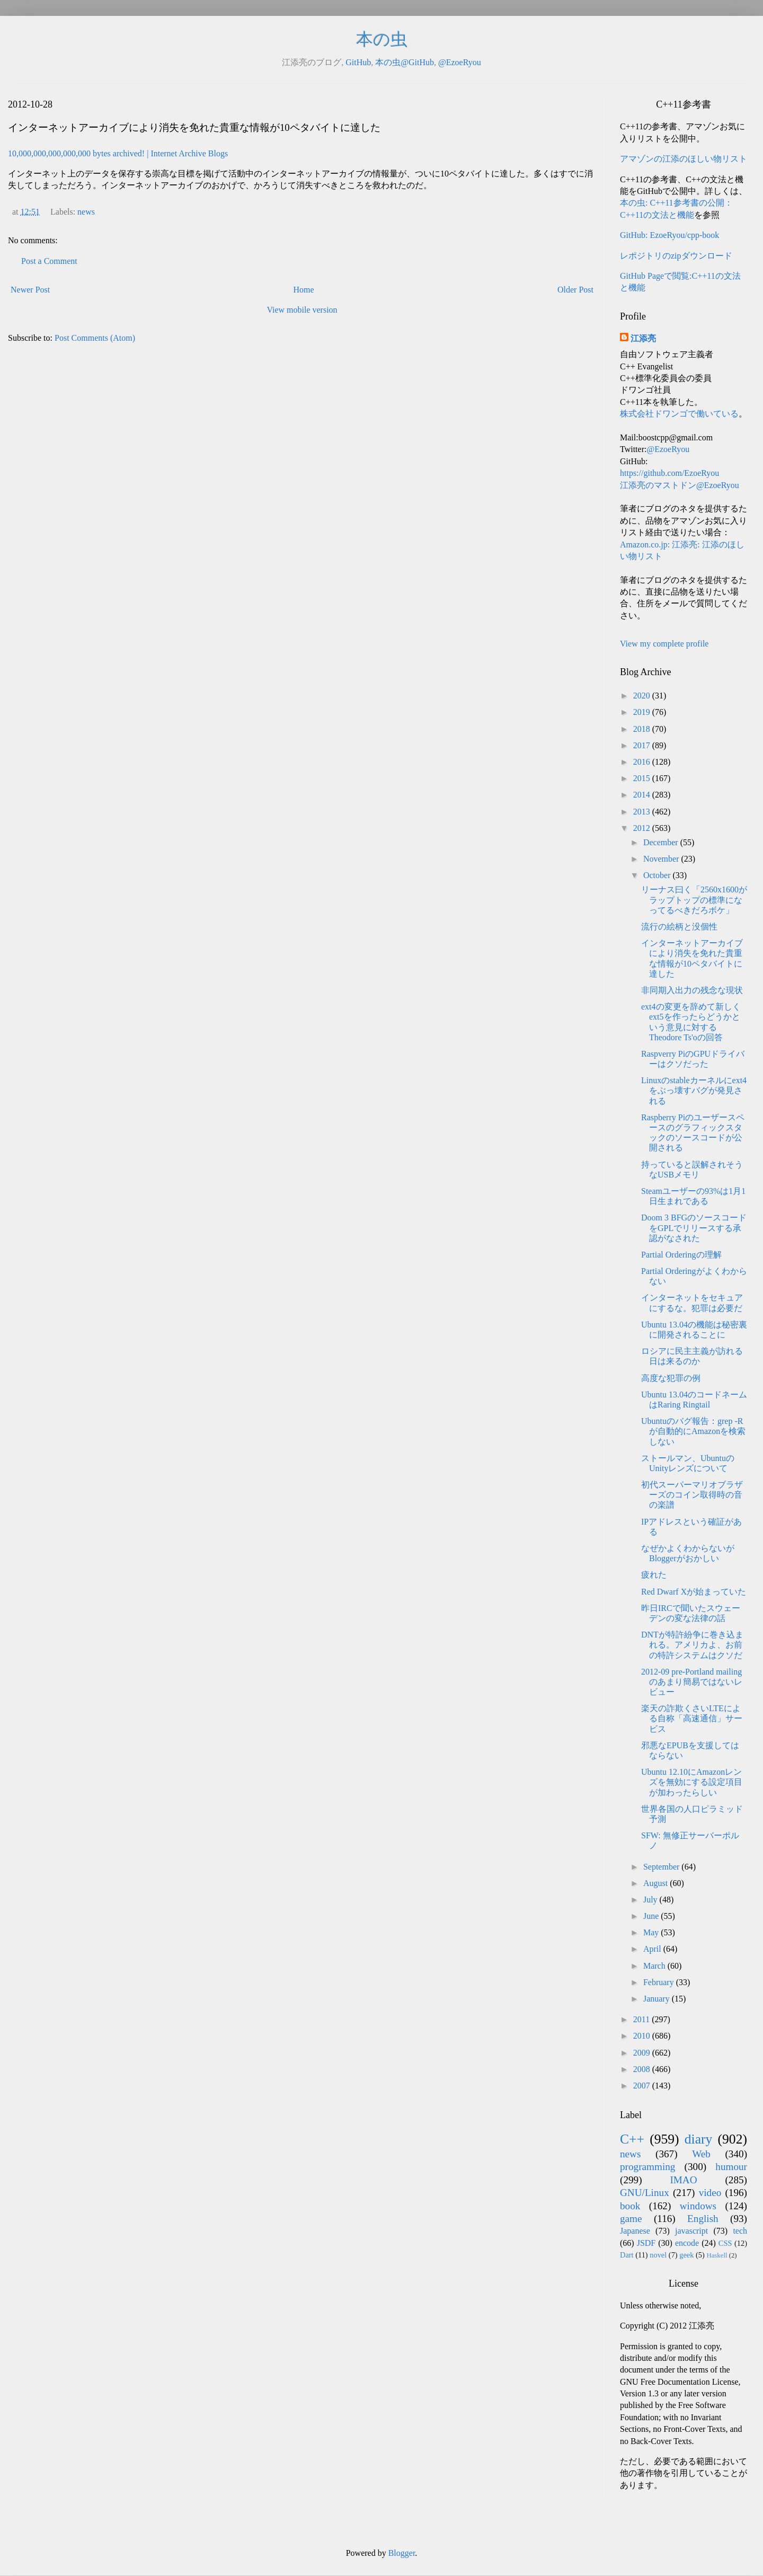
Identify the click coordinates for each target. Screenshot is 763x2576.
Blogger (401, 2552)
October (658, 875)
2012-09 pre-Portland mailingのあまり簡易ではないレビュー (691, 1681)
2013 (642, 811)
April (653, 1948)
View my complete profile (664, 643)
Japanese (635, 2230)
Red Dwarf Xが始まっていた (693, 1591)
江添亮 (643, 338)
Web (701, 2153)
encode (687, 2242)
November (662, 858)
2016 (642, 761)
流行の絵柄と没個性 (679, 926)
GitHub (358, 62)
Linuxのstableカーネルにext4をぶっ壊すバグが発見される (694, 1090)
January (657, 1998)
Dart (627, 2255)
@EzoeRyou (459, 62)
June (652, 1915)
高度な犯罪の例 (670, 1378)
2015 (642, 778)
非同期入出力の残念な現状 (692, 990)
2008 (642, 2069)
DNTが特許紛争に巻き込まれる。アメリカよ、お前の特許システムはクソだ (692, 1644)
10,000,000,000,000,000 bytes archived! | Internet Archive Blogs (118, 153)
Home (304, 289)
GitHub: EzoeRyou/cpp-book (669, 235)
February (659, 1982)
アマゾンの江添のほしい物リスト (683, 158)
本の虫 (381, 39)
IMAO (683, 2179)
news (86, 211)
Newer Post (30, 289)
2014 (642, 794)
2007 (642, 2085)
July (651, 1899)
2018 (642, 728)
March (655, 1965)
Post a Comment (49, 260)
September (662, 1866)
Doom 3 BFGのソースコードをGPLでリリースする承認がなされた (694, 1227)
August (656, 1883)
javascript (691, 2230)
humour (731, 2166)
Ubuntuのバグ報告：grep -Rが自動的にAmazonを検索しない (693, 1431)
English (702, 2218)
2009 (642, 2052)
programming (647, 2166)
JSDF (646, 2242)
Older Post (575, 289)
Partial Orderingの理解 (681, 1254)
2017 (642, 745)
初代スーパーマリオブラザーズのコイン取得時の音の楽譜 (692, 1494)
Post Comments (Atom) (95, 337)
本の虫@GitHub (404, 62)
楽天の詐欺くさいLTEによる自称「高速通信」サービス (691, 1718)
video (710, 2192)
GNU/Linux (644, 2192)
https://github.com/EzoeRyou (669, 472)
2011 (642, 2019)
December (661, 842)
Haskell (716, 2255)
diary (699, 2139)
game (631, 2218)
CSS (725, 2243)
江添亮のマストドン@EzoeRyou (679, 485)
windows (698, 2205)
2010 (642, 2035)
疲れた (654, 1574)
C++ (632, 2139)
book (630, 2205)
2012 (642, 828)
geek (686, 2255)
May (652, 1932)
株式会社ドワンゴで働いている (679, 413)
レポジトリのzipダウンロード (676, 255)
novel (658, 2255)
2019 (642, 711)
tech (740, 2230)
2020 (642, 695)
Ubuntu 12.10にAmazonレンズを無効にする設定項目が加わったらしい (691, 1781)
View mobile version (302, 309)
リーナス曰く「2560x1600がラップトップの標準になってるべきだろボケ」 (694, 899)
